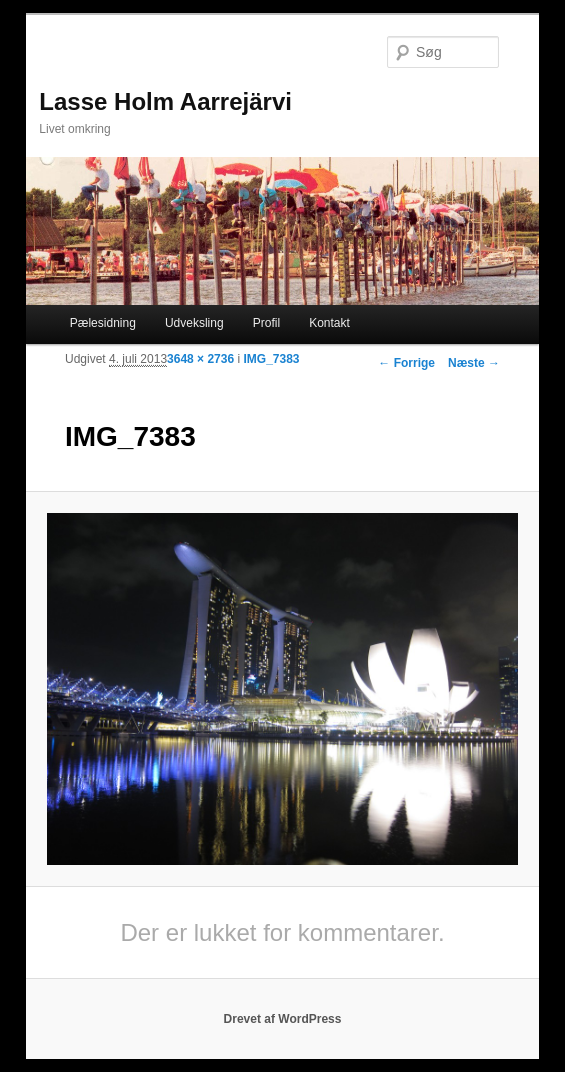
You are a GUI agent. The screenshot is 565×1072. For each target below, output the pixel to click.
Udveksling (194, 323)
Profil (266, 323)
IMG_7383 (271, 359)
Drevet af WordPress (283, 1019)
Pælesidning (103, 323)
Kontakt (329, 323)
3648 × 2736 (200, 359)
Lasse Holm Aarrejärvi (165, 101)
